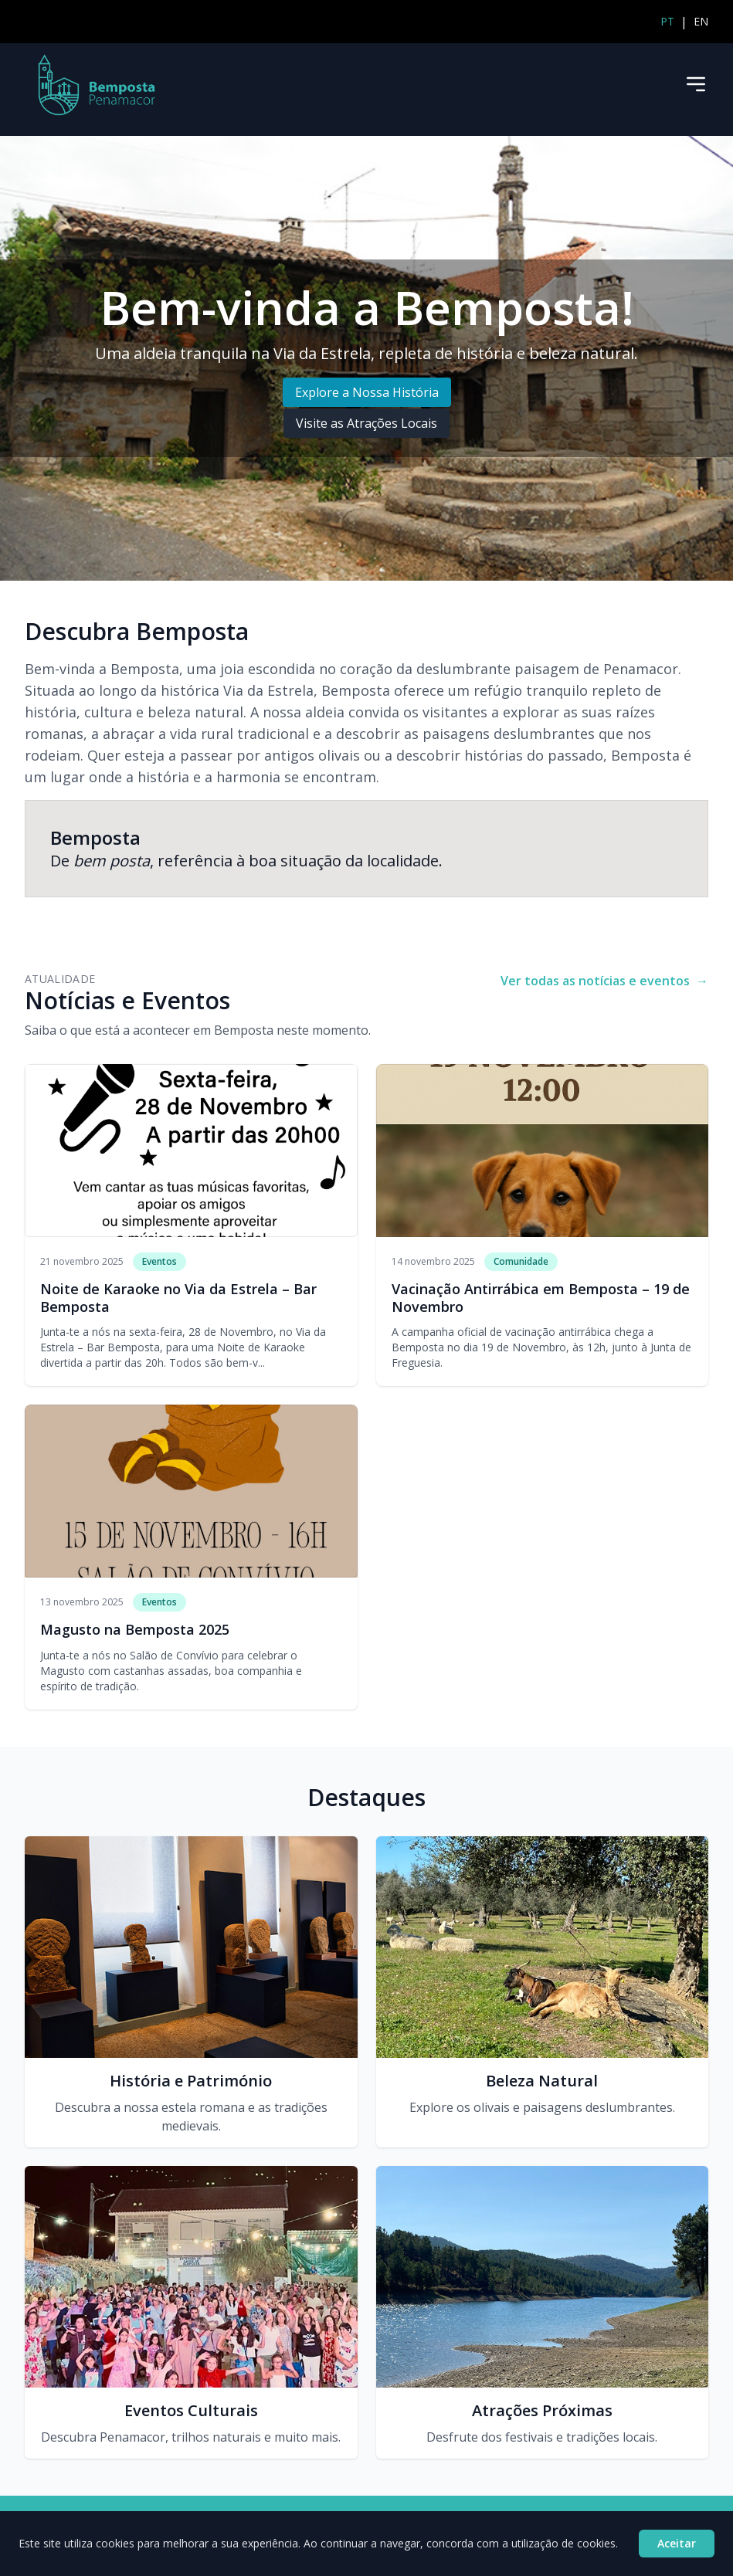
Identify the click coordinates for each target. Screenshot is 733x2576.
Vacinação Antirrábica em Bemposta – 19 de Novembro (541, 1298)
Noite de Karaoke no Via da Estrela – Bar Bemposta (178, 1298)
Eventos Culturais (191, 2410)
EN (701, 21)
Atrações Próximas (542, 2410)
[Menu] (696, 84)
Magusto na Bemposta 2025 (134, 1629)
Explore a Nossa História (367, 392)
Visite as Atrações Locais (366, 423)
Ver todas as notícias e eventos (604, 980)
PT (667, 21)
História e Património (191, 2080)
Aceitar (676, 2543)
